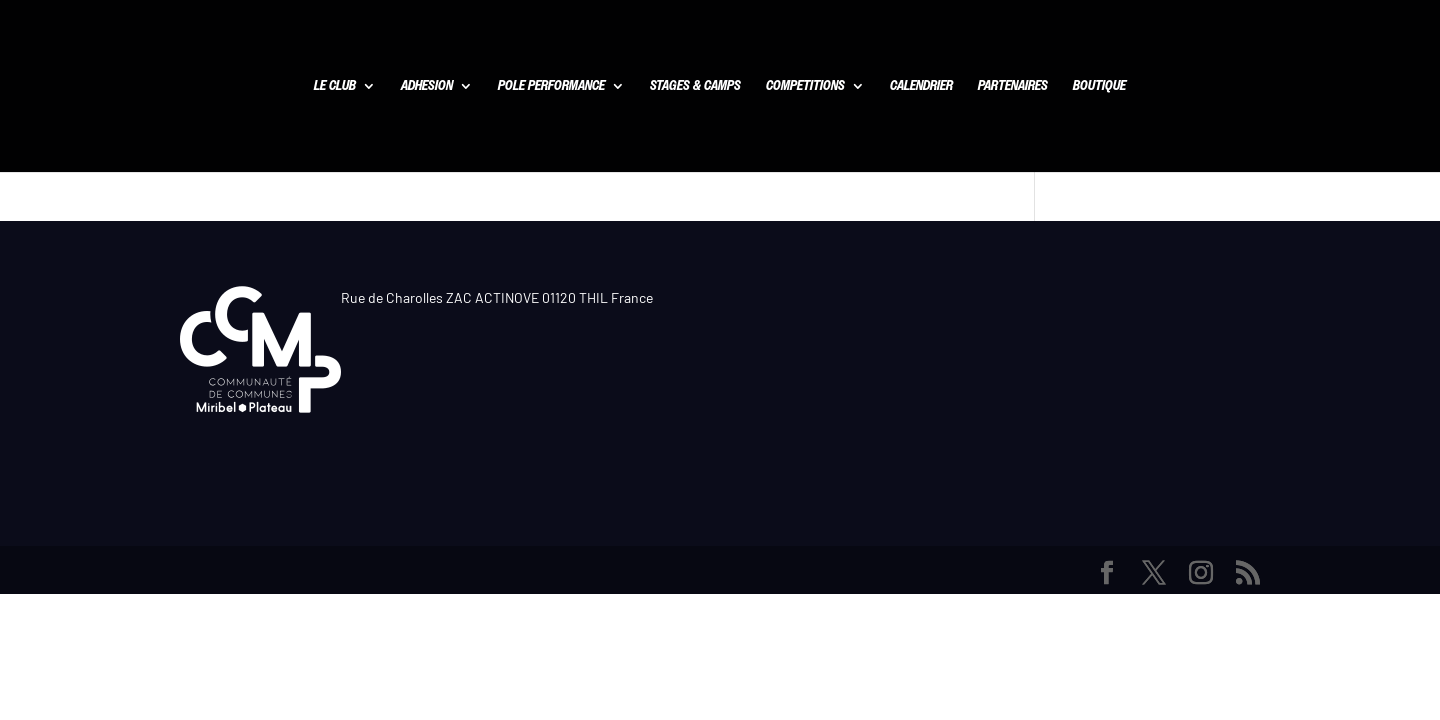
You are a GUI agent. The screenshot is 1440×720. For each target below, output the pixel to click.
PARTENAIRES (1013, 87)
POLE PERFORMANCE (551, 87)
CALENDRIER (921, 87)
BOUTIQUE (1099, 87)
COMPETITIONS (805, 87)
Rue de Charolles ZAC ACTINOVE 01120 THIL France (497, 297)
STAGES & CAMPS (695, 87)
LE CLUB (335, 87)
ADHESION (427, 87)
